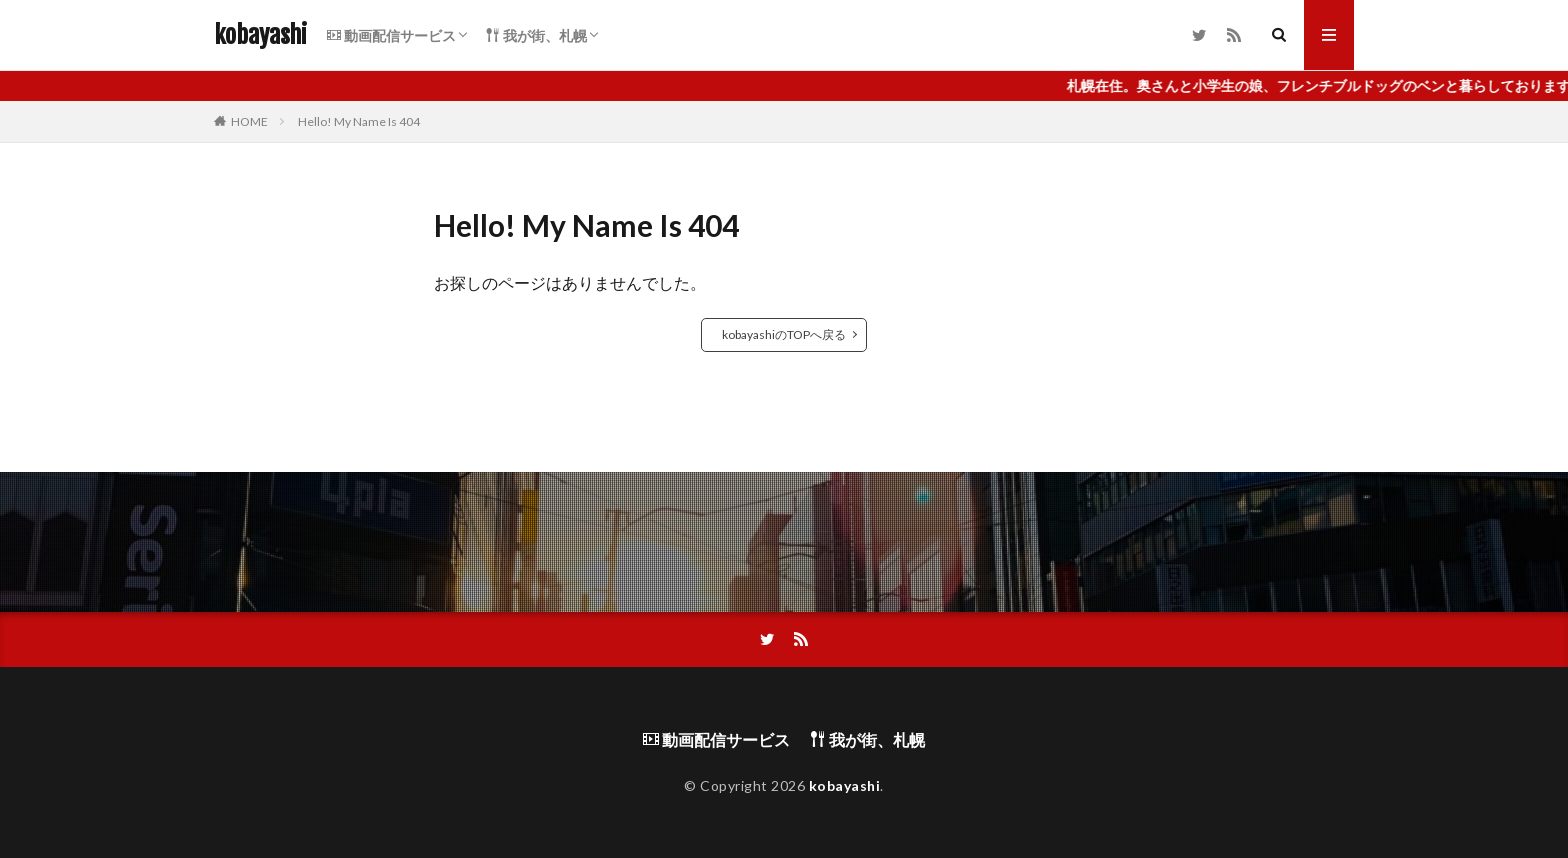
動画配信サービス (391, 35)
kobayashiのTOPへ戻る (784, 334)
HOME (249, 121)
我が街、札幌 (536, 35)
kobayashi (260, 35)
